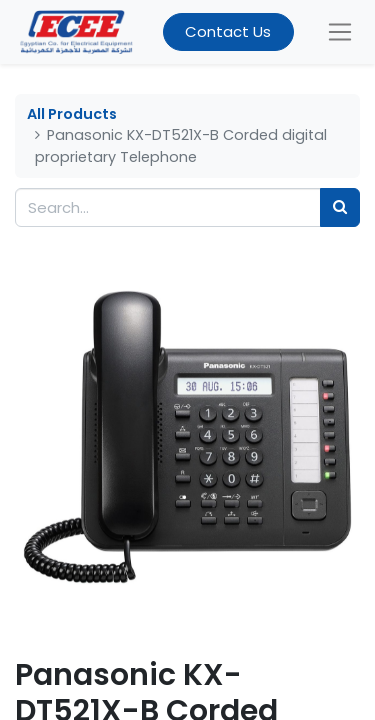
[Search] (340, 207)
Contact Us (228, 31)
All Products (72, 114)
